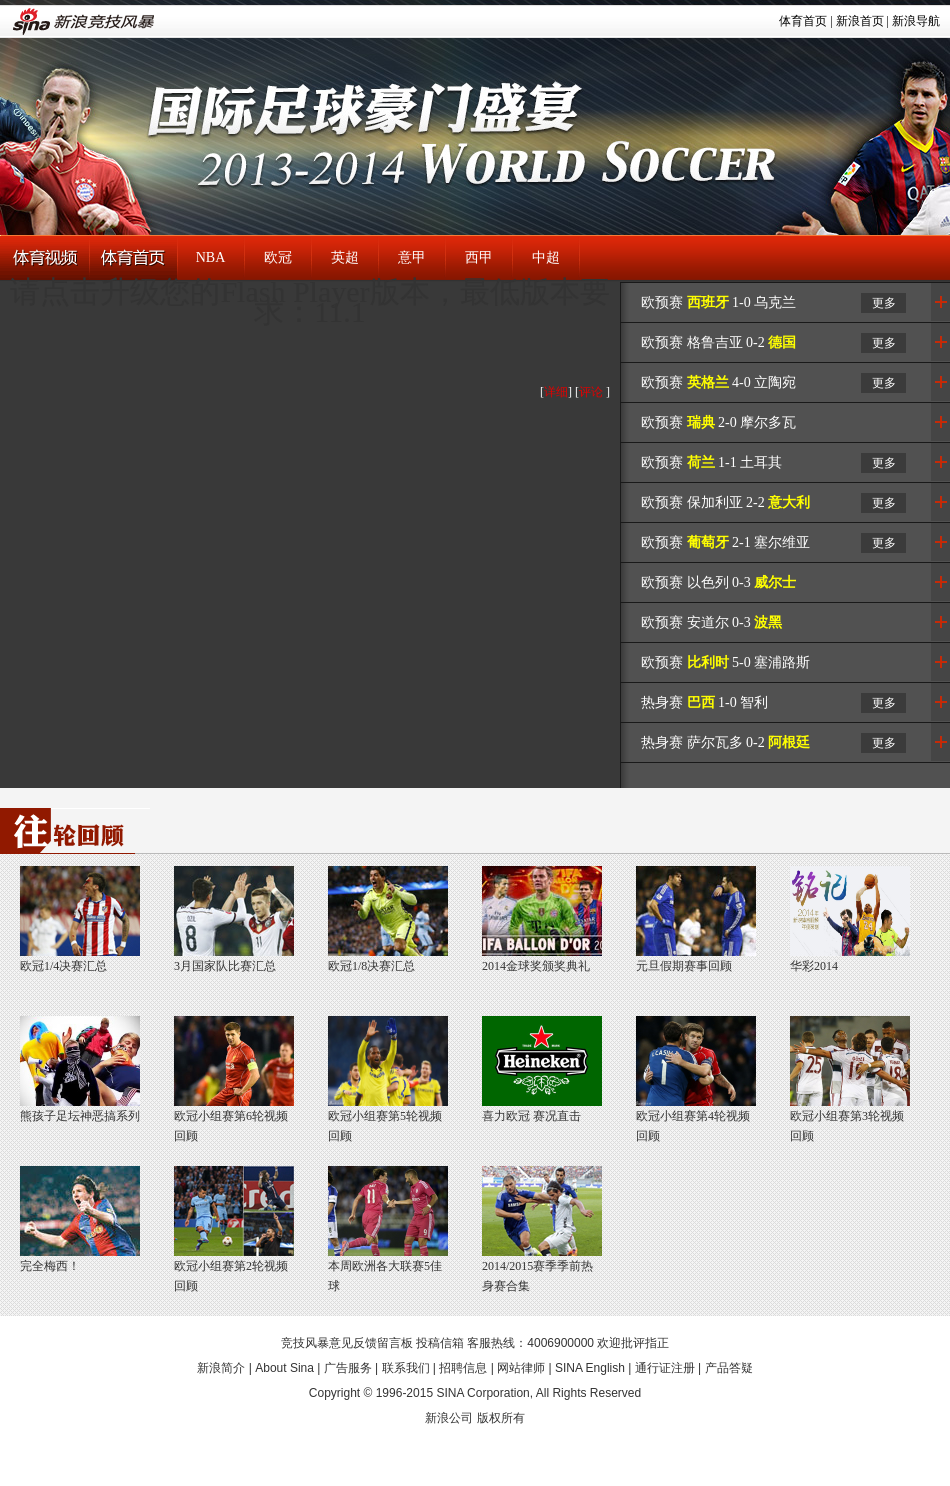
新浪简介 (221, 1368)
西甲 (479, 257)
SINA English (590, 1368)
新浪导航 (916, 21)
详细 (556, 392)
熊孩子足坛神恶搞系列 (80, 1116)
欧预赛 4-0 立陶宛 (718, 382)
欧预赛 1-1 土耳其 (711, 462)
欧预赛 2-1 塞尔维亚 (725, 542)
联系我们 (406, 1368)
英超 (345, 257)
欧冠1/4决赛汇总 (63, 966)
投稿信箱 (440, 1343)
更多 (884, 303)
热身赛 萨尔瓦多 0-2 (725, 742)
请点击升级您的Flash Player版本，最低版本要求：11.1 (309, 301)
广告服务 (348, 1368)
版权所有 (501, 1418)
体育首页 (803, 21)
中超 (546, 257)
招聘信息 (463, 1368)
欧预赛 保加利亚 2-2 (725, 502)
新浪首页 (860, 21)
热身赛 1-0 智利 (704, 702)
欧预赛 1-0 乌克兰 (718, 302)
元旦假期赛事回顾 (684, 966)
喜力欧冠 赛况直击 (531, 1116)
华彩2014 (814, 966)
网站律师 (521, 1368)
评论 (591, 392)
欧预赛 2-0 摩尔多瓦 (718, 422)
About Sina (284, 1368)
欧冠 (278, 257)
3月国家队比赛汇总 (225, 966)
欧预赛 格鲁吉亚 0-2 (718, 342)
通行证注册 (665, 1368)
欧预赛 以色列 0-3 (718, 582)
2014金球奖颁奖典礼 (536, 966)
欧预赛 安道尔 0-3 (711, 622)
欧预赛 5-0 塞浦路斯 (725, 662)
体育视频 (44, 258)
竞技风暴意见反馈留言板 (347, 1343)
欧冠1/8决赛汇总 (371, 966)
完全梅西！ (50, 1266)
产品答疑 (729, 1368)
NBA (211, 257)
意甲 (412, 257)
